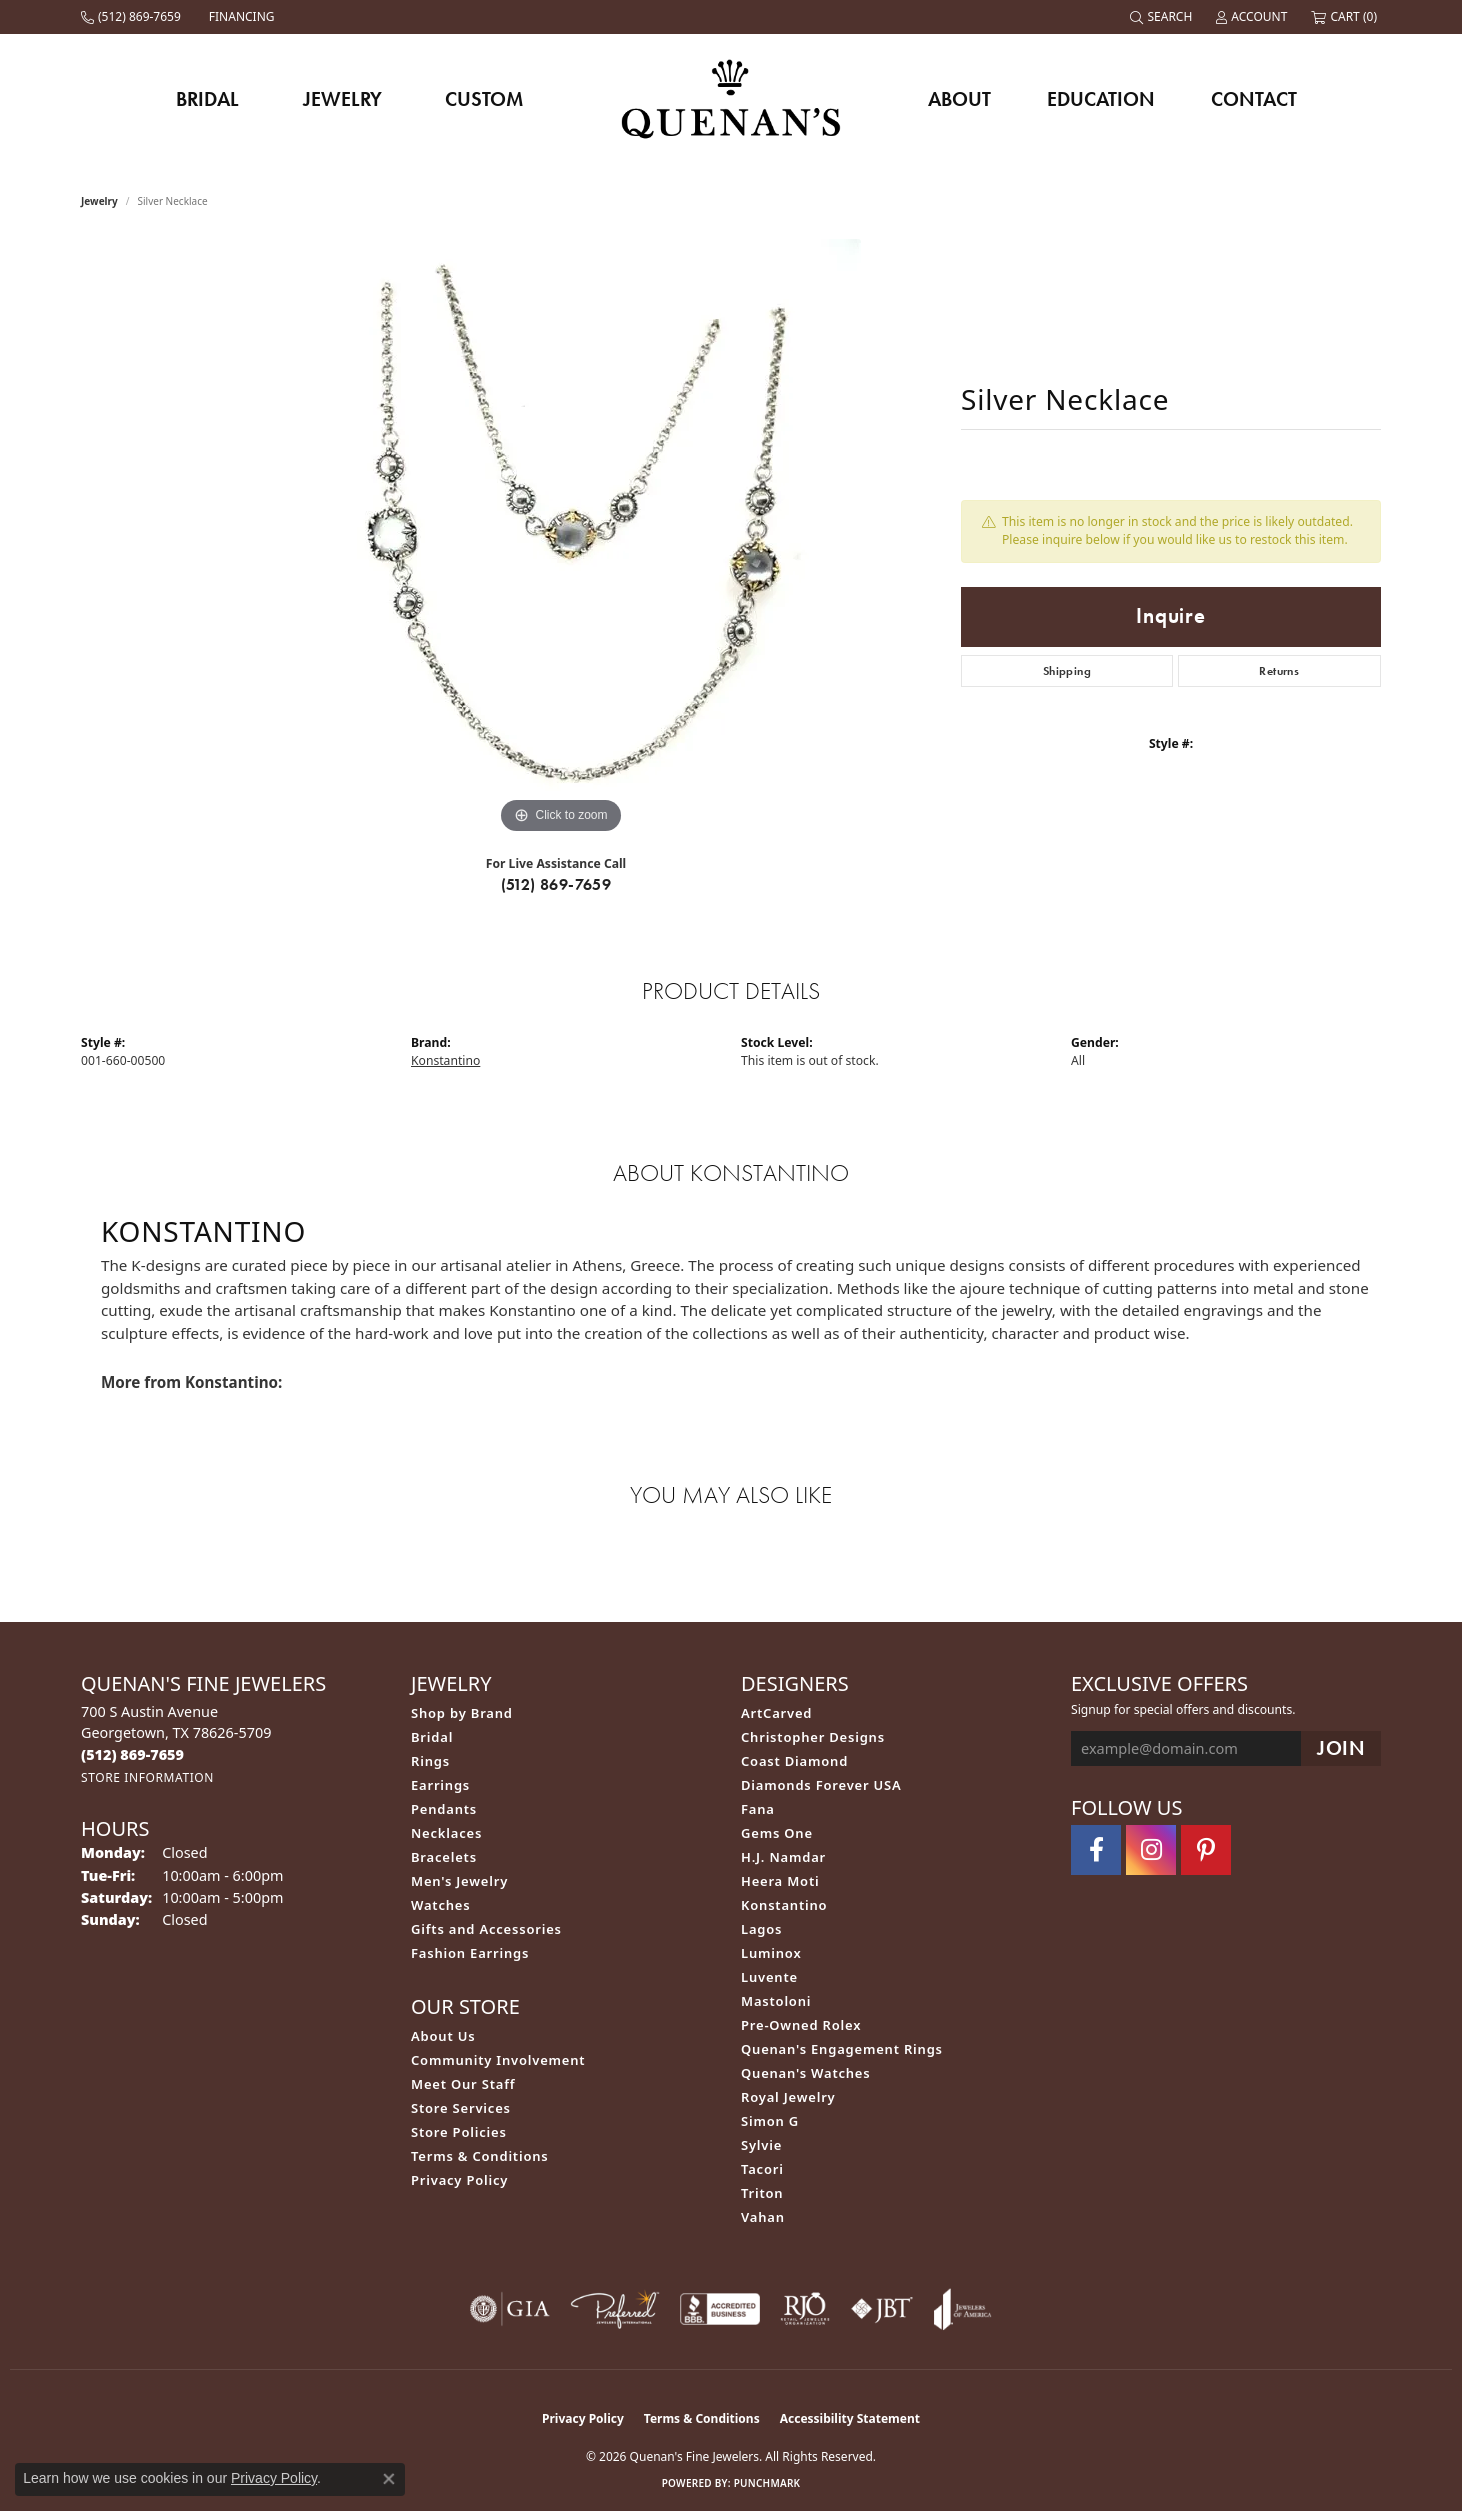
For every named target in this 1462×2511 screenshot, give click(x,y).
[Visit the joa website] (963, 2309)
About (959, 99)
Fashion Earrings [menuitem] (470, 1953)
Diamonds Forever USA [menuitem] (821, 1785)
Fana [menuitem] (758, 1809)
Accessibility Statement (850, 2418)
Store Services (461, 2108)
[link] (133, 17)
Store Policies (459, 2132)
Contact (1254, 99)
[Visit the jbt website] (882, 2309)
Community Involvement (498, 2060)
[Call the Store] (132, 1754)
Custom (484, 99)
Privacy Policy (459, 2180)
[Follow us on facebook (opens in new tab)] (1096, 1850)
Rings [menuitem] (430, 1761)
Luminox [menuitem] (771, 1953)
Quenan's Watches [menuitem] (806, 2073)
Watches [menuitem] (440, 1905)
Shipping (1067, 671)
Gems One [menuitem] (777, 1833)
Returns (1279, 671)
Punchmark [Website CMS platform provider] (767, 2483)
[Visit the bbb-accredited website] (720, 2309)
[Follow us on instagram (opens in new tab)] (1151, 1850)
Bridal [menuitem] (432, 1737)
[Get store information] (147, 1777)
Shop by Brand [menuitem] (462, 1713)
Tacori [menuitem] (762, 2169)
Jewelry (342, 99)
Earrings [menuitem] (440, 1785)
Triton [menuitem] (762, 2193)
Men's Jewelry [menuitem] (459, 1881)
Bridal (207, 99)
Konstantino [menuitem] (784, 1905)
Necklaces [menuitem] (446, 1833)
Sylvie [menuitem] (761, 2145)
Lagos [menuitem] (761, 1929)
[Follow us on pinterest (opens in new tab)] (1206, 1850)
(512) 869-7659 (556, 884)
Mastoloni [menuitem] (776, 2001)
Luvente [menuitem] (769, 1977)
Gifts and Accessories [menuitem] (486, 1929)
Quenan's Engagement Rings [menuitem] (842, 2049)
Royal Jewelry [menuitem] (788, 2097)
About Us (443, 2036)
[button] (1163, 17)
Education (1101, 99)
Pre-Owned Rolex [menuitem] (801, 2025)
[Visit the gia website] (510, 2309)
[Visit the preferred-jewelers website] (615, 2309)
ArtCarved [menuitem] (776, 1713)
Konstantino (445, 1060)
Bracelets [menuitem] (444, 1857)
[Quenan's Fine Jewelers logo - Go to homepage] (731, 98)
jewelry (99, 201)
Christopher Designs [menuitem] (813, 1737)
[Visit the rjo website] (805, 2309)
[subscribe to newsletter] (1341, 1748)
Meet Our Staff (463, 2084)
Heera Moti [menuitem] (780, 1881)
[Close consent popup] (389, 2479)
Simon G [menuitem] (770, 2121)
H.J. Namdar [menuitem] (783, 1857)
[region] (561, 539)
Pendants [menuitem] (444, 1809)
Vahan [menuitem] (763, 2217)
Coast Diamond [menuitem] (794, 1761)
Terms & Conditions (480, 2156)
